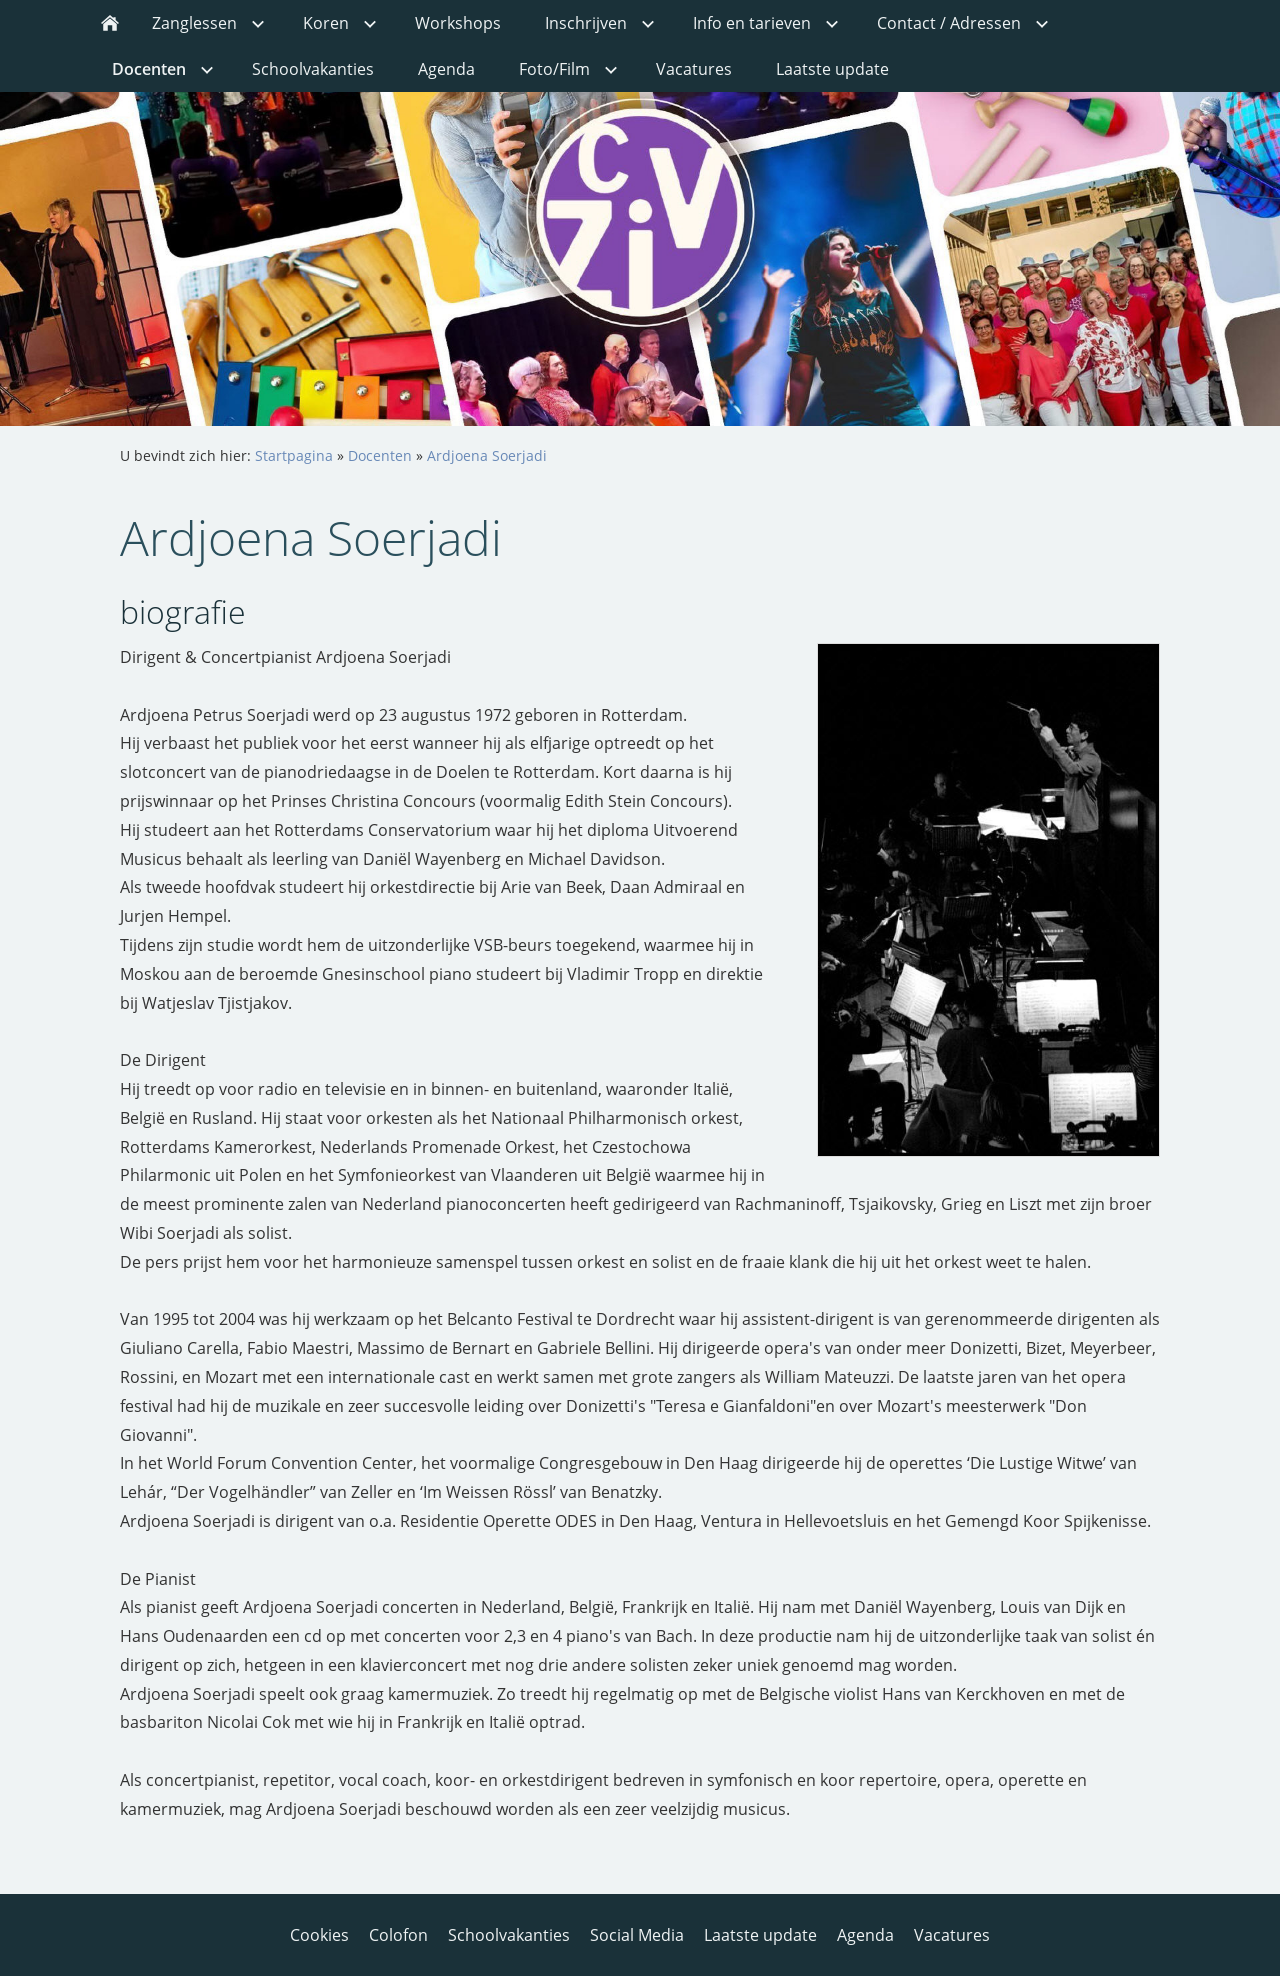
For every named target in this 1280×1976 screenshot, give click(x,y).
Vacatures (952, 1935)
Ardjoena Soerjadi (487, 455)
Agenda (865, 1935)
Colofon (398, 1935)
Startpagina (294, 455)
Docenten (380, 455)
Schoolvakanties (509, 1935)
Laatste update (760, 1935)
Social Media (637, 1935)
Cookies (319, 1935)
